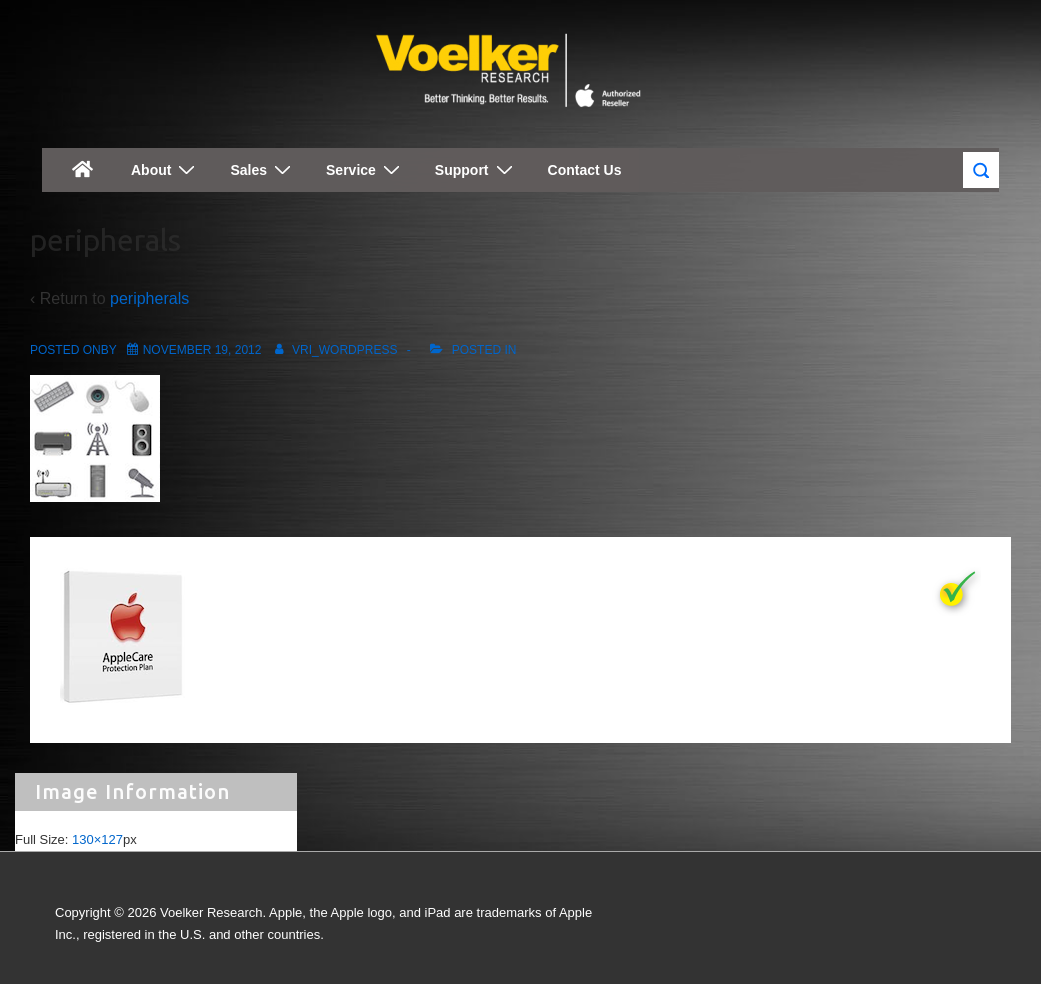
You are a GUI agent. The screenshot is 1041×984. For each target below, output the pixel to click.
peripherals (149, 298)
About (165, 169)
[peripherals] (202, 350)
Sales (263, 169)
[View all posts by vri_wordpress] (333, 350)
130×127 (97, 839)
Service (365, 169)
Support (476, 169)
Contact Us (585, 170)
